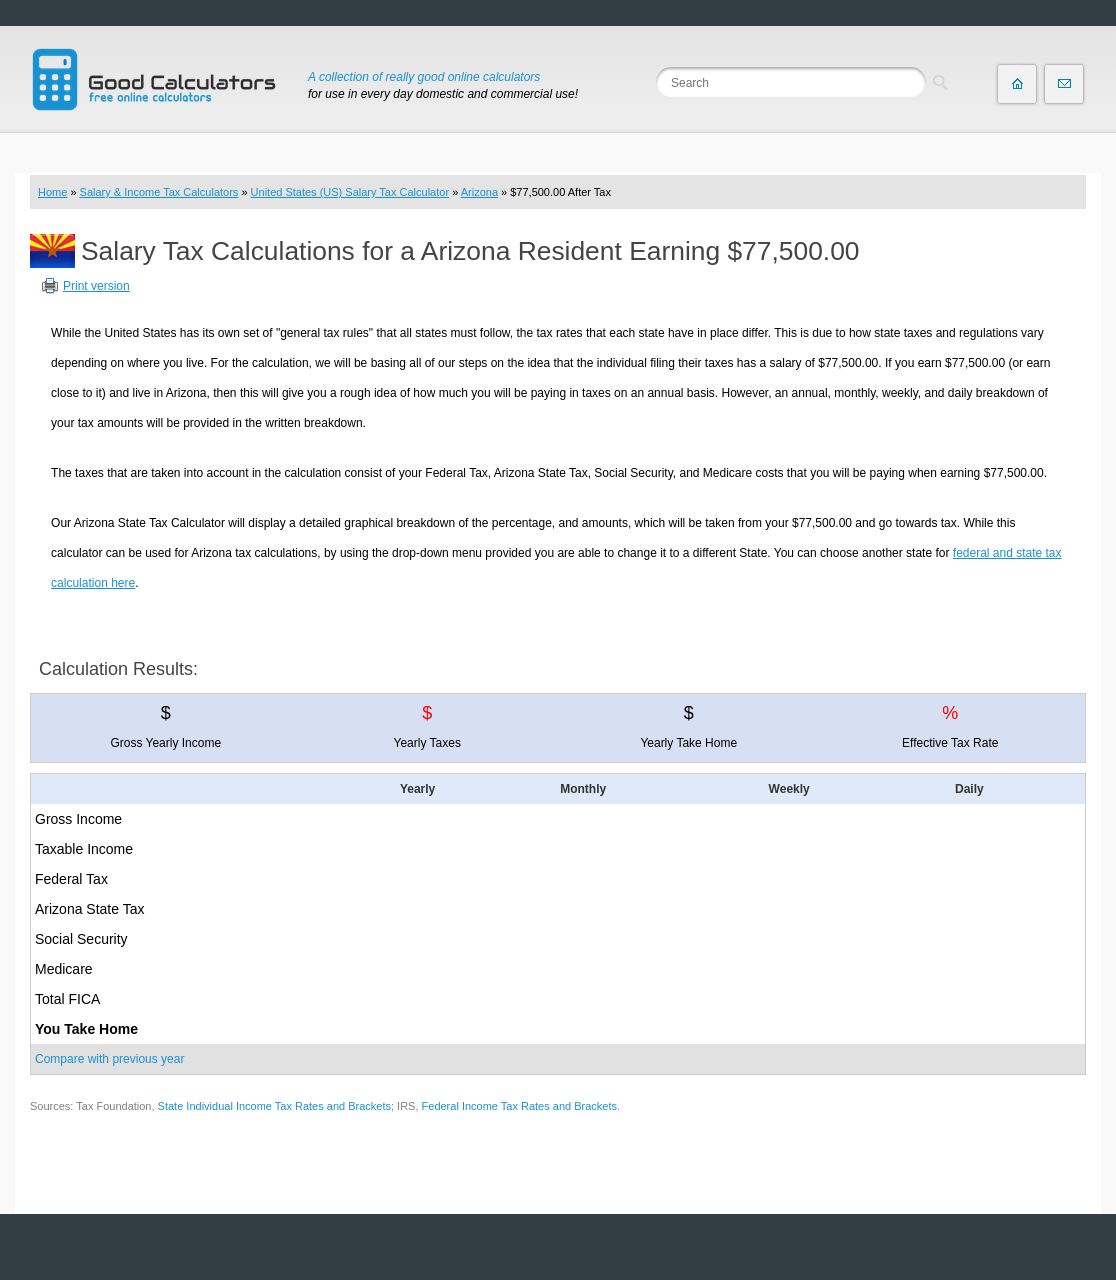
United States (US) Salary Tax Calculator (350, 192)
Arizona (479, 192)
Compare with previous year (109, 1059)
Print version (96, 286)
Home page (1017, 84)
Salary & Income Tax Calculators (159, 192)
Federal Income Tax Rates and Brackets (519, 1106)
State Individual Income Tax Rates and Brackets (274, 1106)
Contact (1064, 84)
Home (52, 192)
